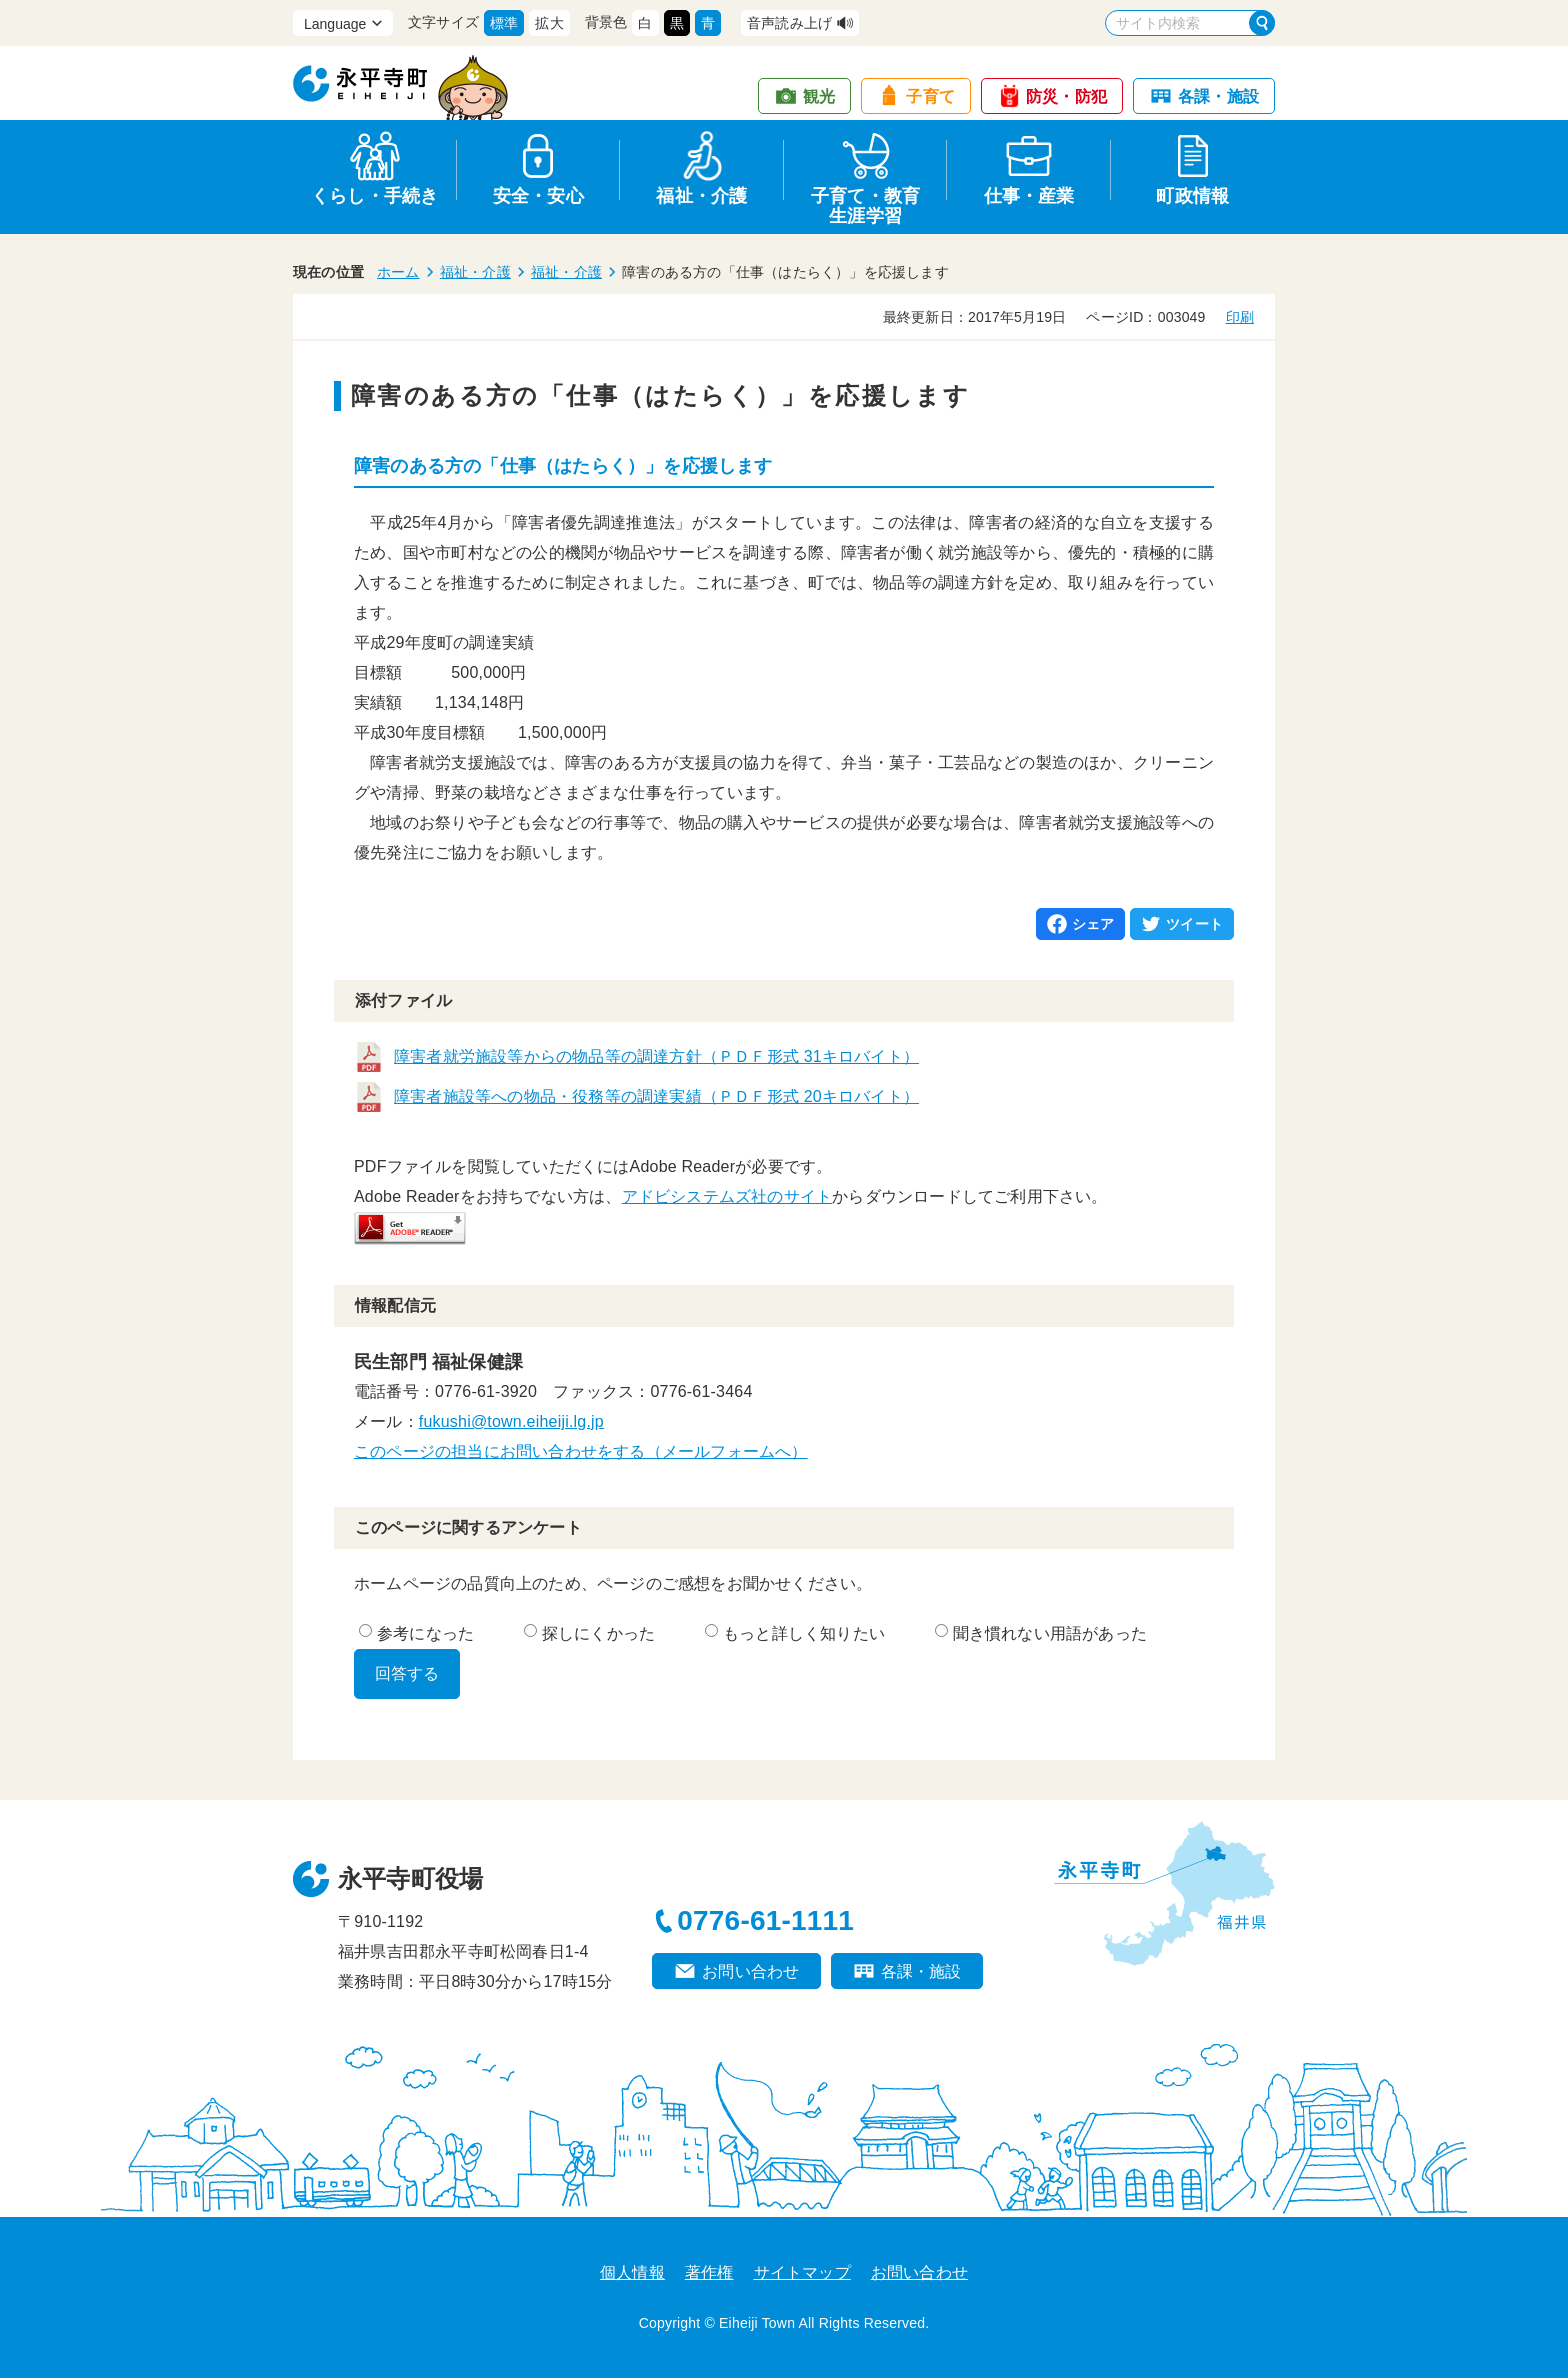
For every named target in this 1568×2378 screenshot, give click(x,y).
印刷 (1240, 317)
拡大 (549, 23)
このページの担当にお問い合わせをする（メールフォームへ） (581, 1451)
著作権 (709, 2272)
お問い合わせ (750, 1971)
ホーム (398, 272)
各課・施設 (1218, 96)
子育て (930, 96)
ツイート (1194, 924)
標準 (504, 23)
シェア (1093, 924)
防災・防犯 (1066, 96)
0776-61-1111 (765, 1920)
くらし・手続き (374, 196)
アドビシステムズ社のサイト (727, 1196)
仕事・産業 (1029, 196)
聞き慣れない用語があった (1041, 1633)
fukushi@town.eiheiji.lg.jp (511, 1421)
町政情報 (1192, 196)
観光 (819, 96)
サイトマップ (802, 2272)
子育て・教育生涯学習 (865, 202)
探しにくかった (589, 1633)
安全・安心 (538, 196)
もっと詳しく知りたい (795, 1633)
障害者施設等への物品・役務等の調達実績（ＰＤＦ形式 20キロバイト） (656, 1096)
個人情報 (632, 2272)
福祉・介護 (701, 196)
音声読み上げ (789, 23)
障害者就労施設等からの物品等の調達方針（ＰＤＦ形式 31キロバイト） (656, 1056)
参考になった (416, 1633)
